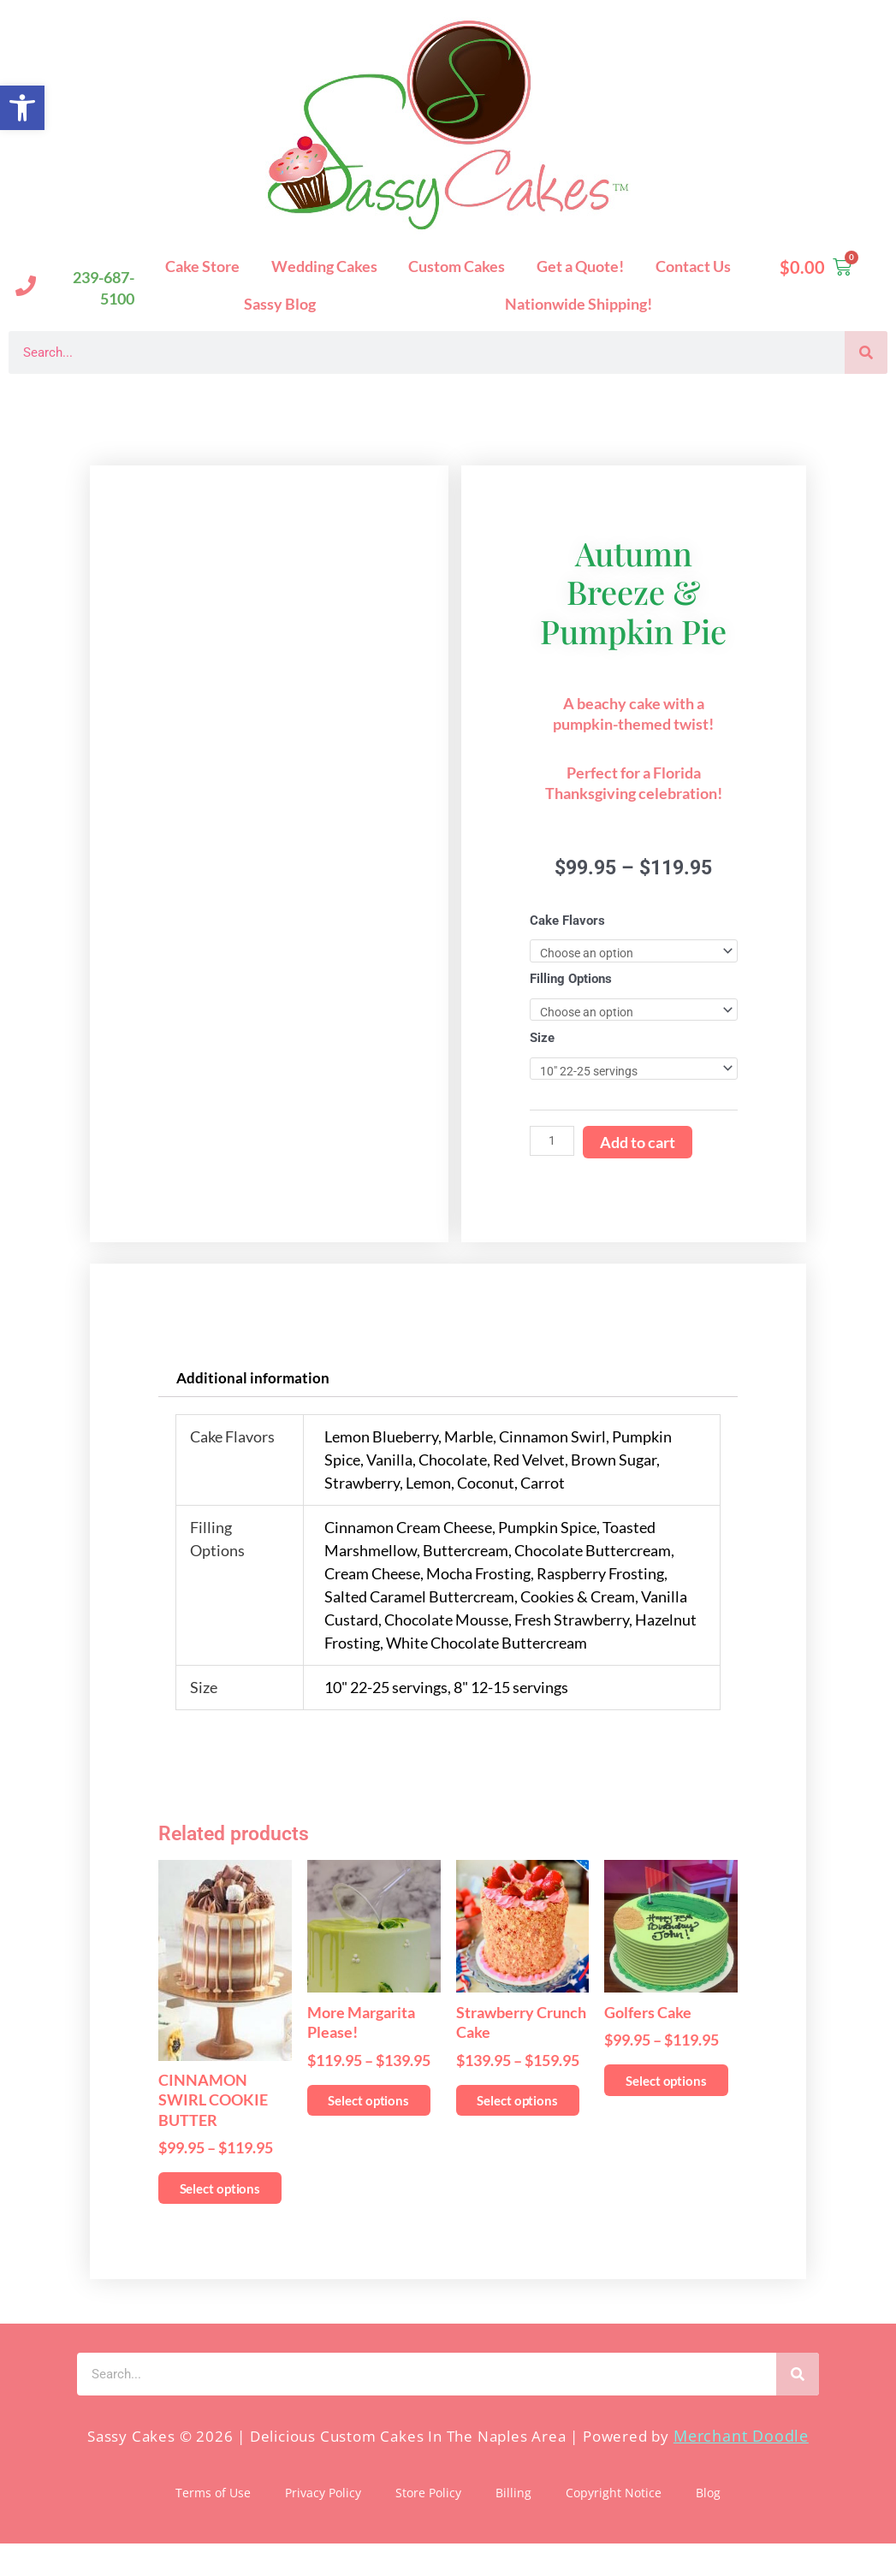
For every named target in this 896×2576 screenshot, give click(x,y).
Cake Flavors (567, 920)
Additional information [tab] (253, 1381)
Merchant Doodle (741, 2469)
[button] (22, 108)
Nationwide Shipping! (578, 303)
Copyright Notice (614, 2525)
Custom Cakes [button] (456, 266)
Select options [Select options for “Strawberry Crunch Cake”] (516, 2118)
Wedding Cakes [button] (324, 266)
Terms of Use (213, 2525)
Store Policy (428, 2525)
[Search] (866, 352)
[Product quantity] (553, 1144)
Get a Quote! (580, 266)
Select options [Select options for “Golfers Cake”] (664, 2099)
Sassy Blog (280, 303)
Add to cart (639, 1145)
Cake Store (202, 266)
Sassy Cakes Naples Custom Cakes (172, 400)
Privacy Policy (323, 2525)
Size (542, 1040)
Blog (708, 2525)
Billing (513, 2525)
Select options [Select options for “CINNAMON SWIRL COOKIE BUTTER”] (218, 2207)
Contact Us (693, 266)
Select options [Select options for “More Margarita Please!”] (367, 2118)
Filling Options (571, 980)
